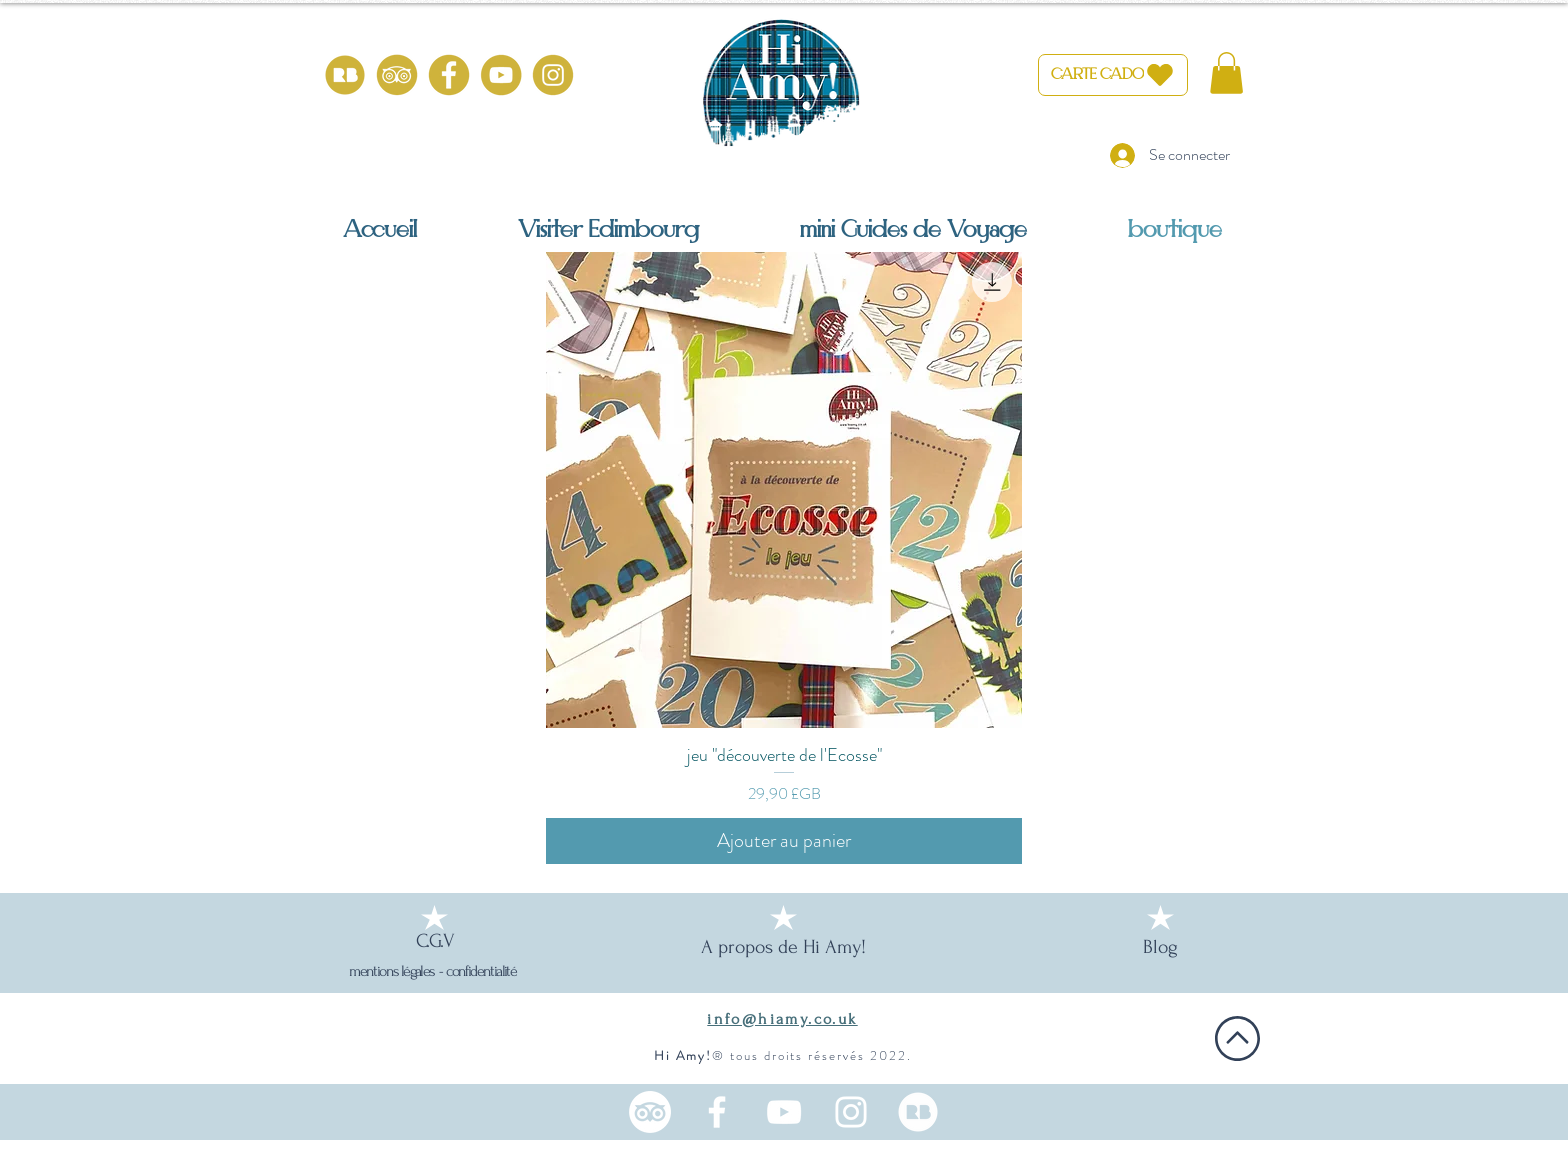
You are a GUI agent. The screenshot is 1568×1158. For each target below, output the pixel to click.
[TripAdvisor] (650, 1112)
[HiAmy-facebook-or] (449, 75)
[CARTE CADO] (1113, 75)
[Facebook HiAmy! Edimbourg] (717, 1112)
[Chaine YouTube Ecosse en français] (784, 1112)
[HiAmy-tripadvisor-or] (397, 75)
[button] (1226, 73)
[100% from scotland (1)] (345, 75)
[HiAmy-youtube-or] (501, 75)
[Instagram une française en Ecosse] (851, 1112)
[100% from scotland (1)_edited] (918, 1112)
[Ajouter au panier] (784, 841)
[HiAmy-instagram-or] (553, 75)
